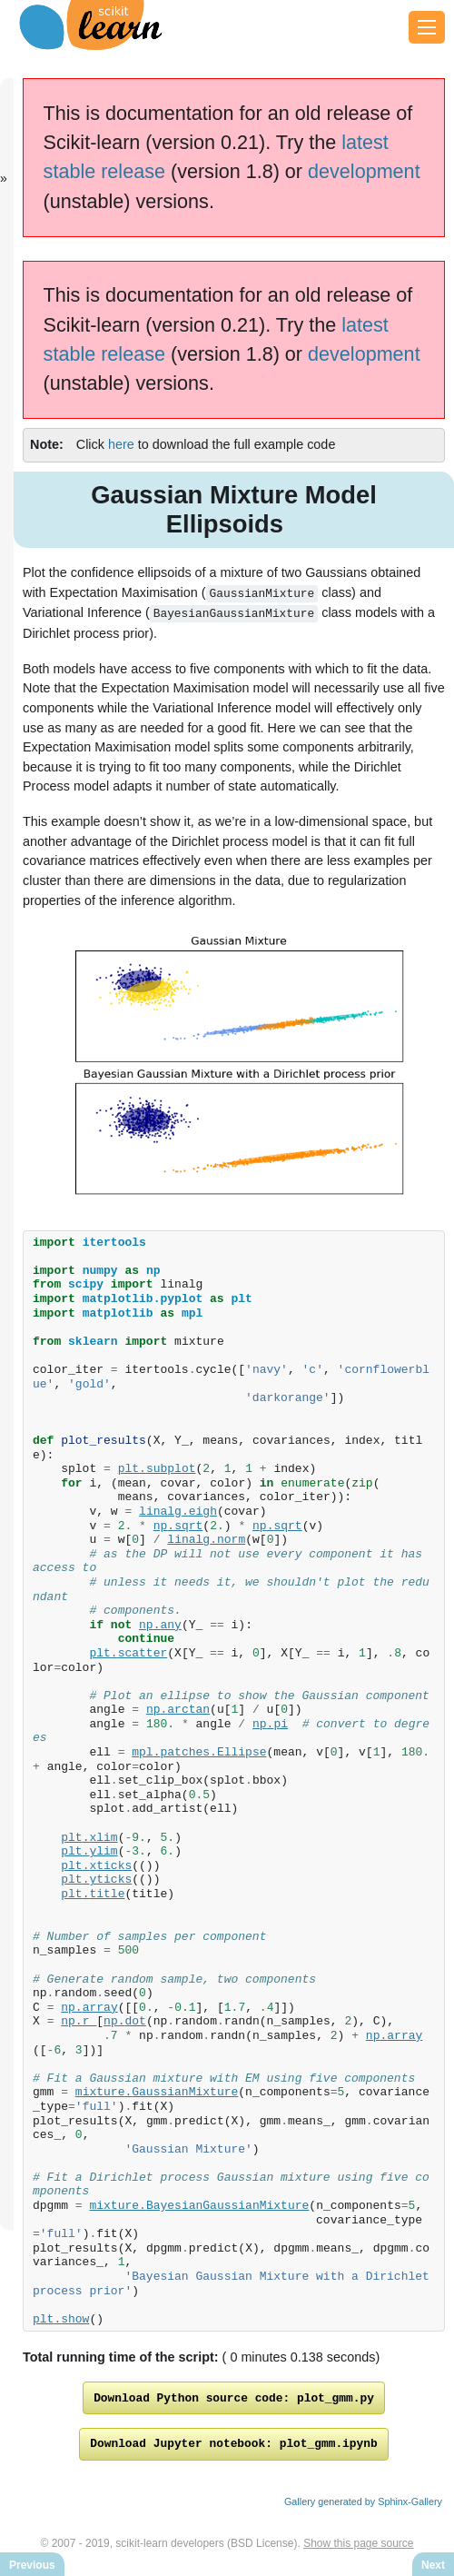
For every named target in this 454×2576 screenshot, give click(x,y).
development (364, 171)
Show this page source (358, 2547)
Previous (32, 2565)
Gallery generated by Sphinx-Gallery (363, 2505)
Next (433, 2565)
